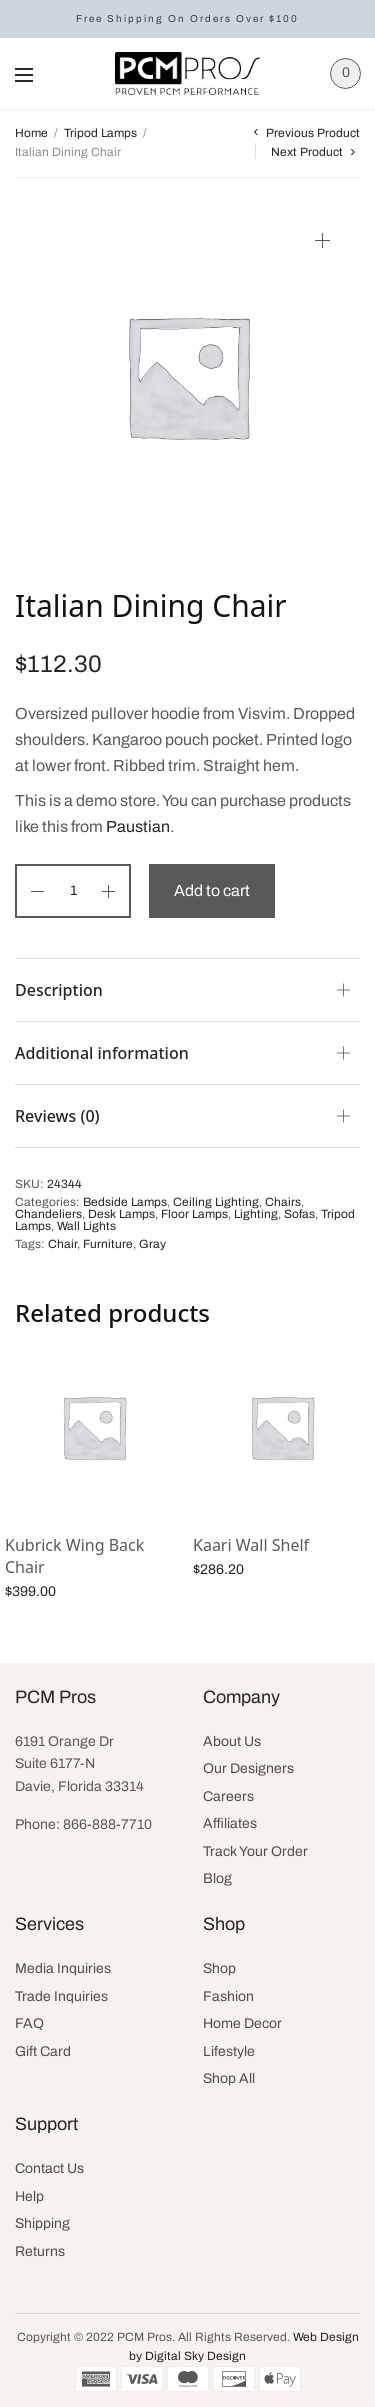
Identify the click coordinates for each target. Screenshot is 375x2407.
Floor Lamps (194, 1214)
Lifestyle (229, 2051)
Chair (62, 1244)
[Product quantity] (73, 891)
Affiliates (230, 1823)
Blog (217, 1878)
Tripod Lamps (100, 133)
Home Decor (242, 2023)
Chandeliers (48, 1214)
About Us (232, 1741)
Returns (40, 2251)
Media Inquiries (63, 1968)
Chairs (283, 1202)
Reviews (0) (57, 1116)
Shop (219, 1968)
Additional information (102, 1053)
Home (31, 133)
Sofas (299, 1214)
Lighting (256, 1214)
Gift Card (43, 2051)
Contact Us (49, 2168)
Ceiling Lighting (216, 1202)
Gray (152, 1244)
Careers (228, 1796)
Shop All (229, 2078)
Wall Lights (86, 1226)
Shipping (42, 2223)
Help (29, 2196)
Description (59, 990)
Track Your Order (255, 1851)
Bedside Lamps (125, 1202)
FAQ (29, 2023)
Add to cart (212, 890)
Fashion (228, 1996)
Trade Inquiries (61, 1996)
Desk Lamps (121, 1214)
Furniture (108, 1244)
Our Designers (248, 1768)
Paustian (138, 826)
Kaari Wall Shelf (251, 1545)
